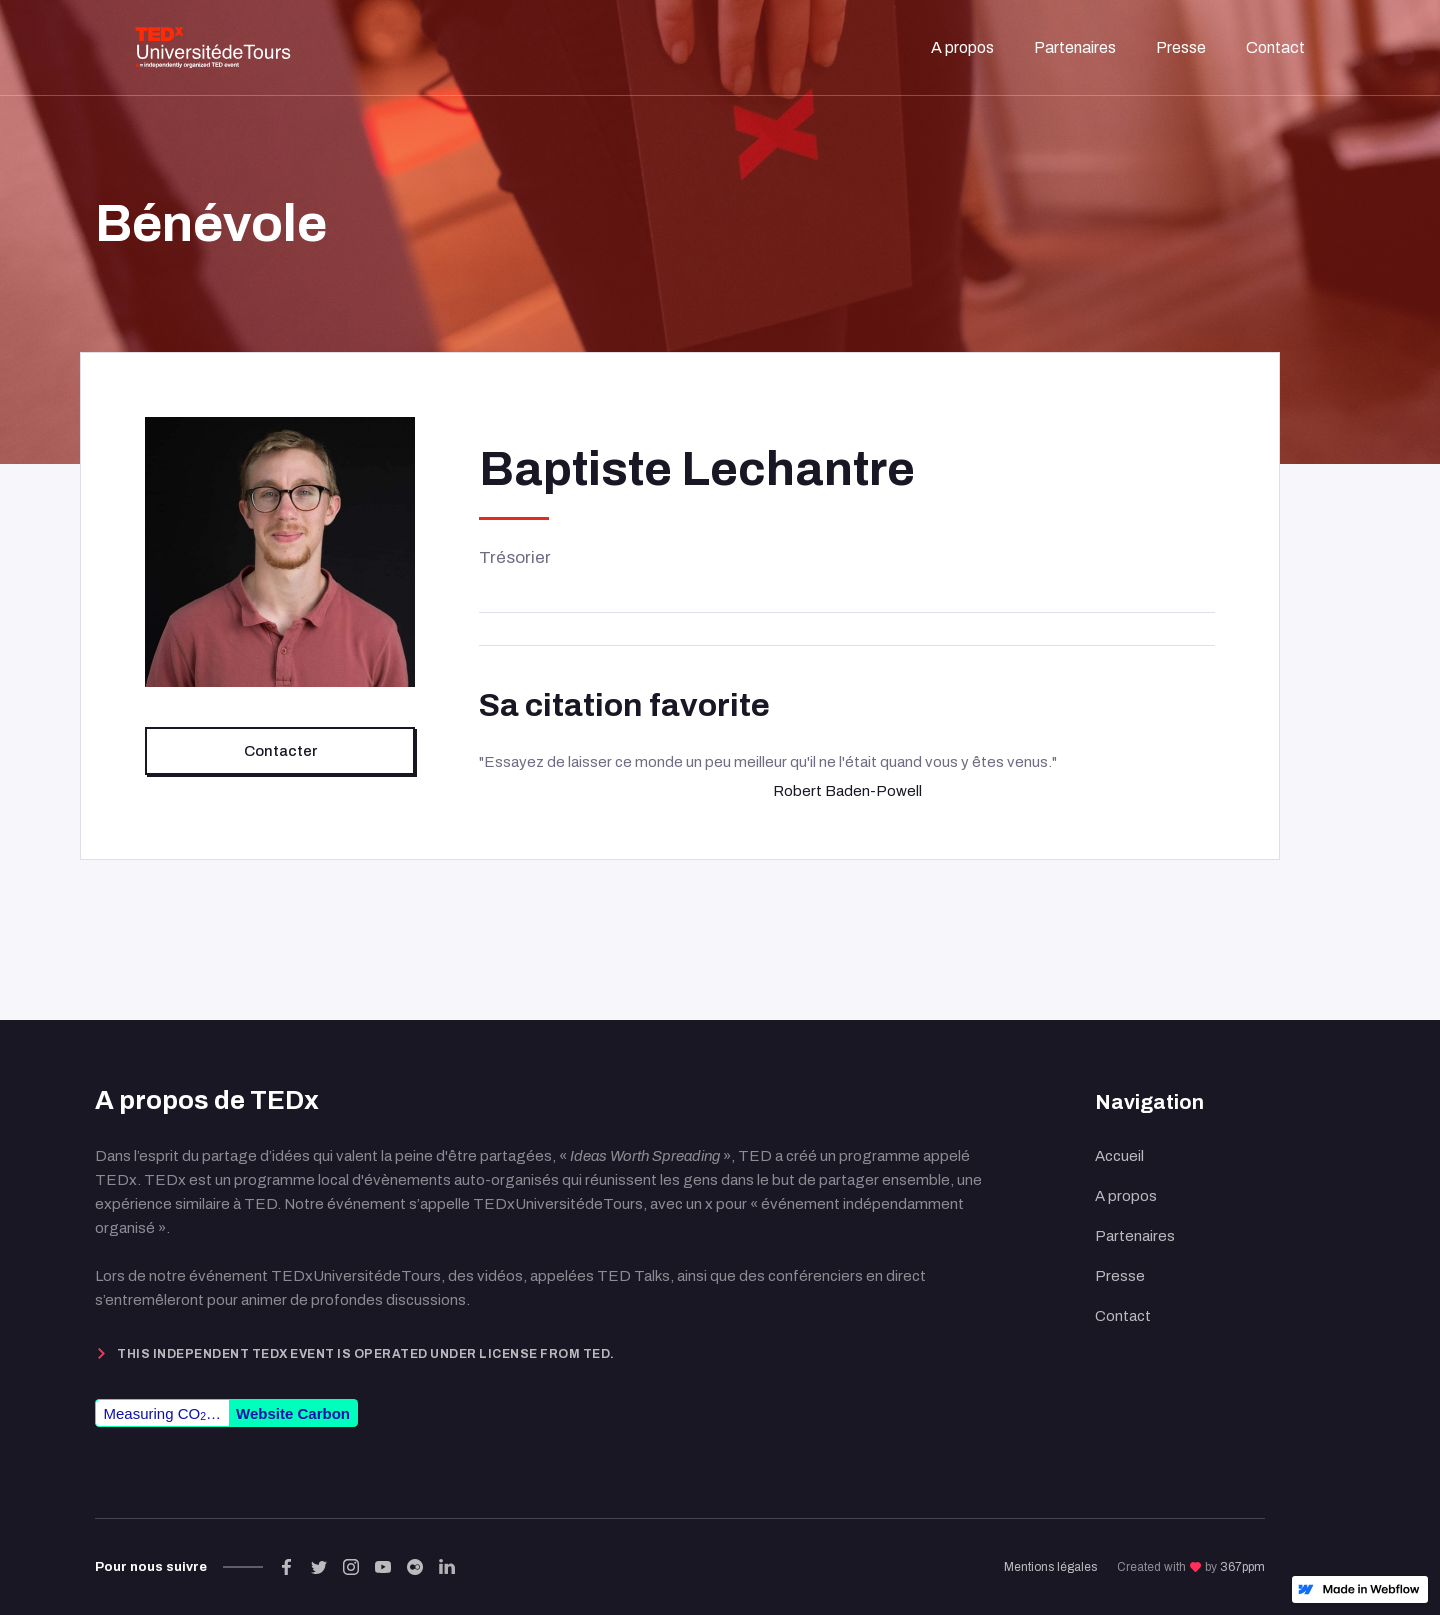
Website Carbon (293, 1413)
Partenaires (1135, 1236)
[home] (213, 47)
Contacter (280, 751)
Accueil (1119, 1156)
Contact (1123, 1316)
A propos (1126, 1196)
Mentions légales (1050, 1567)
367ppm (1242, 1567)
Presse (1120, 1276)
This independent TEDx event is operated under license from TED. (366, 1354)
